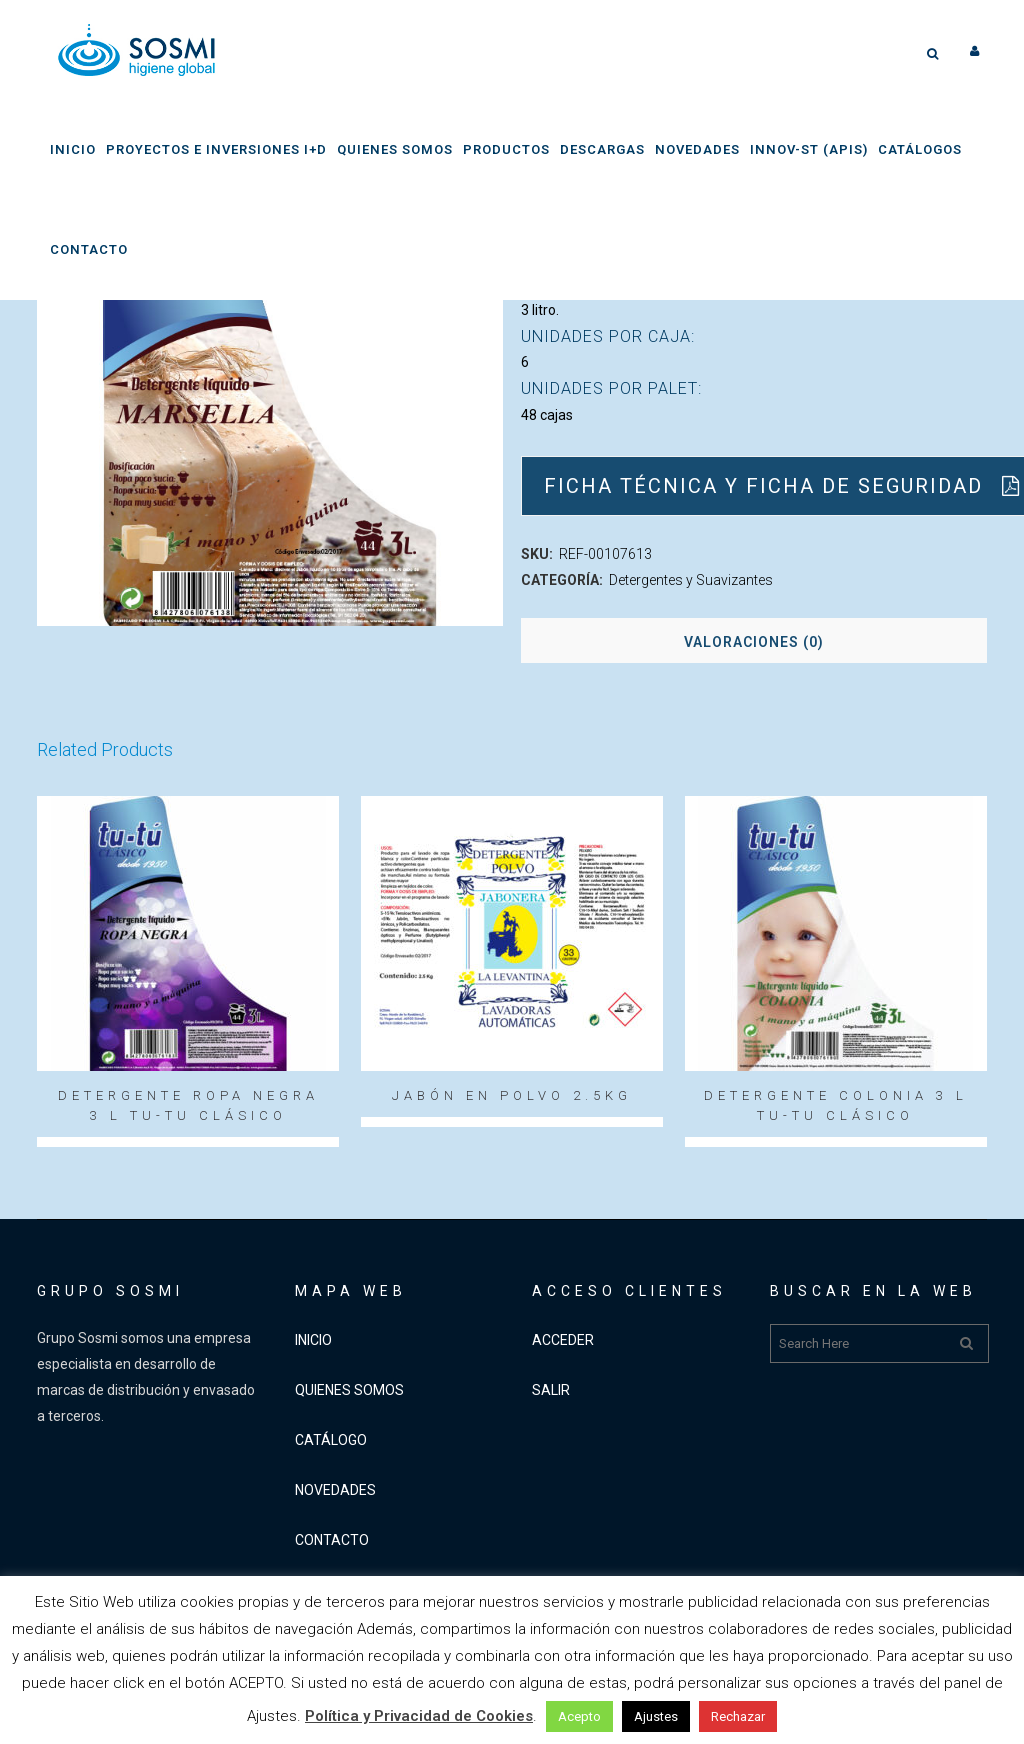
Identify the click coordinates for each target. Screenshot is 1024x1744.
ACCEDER (563, 1340)
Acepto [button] (579, 1716)
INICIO (313, 1340)
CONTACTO (332, 1540)
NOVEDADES (335, 1490)
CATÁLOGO (331, 1440)
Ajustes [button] (656, 1716)
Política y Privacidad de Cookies (419, 1716)
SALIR (551, 1390)
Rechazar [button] (738, 1716)
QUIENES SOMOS (349, 1390)
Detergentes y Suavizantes (691, 580)
